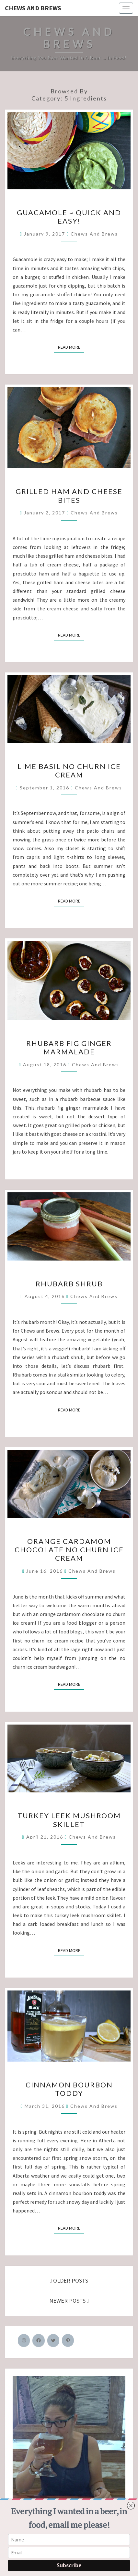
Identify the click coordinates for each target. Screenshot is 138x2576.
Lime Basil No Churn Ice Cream (69, 770)
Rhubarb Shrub (69, 1283)
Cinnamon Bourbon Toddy (69, 2088)
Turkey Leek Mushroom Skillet (69, 1819)
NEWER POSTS (69, 2300)
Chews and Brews (33, 8)
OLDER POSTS (69, 2280)
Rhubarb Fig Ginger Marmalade (69, 1047)
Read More (71, 346)
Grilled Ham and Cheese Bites (69, 495)
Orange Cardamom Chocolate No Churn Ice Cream (69, 1550)
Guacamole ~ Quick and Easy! (69, 216)
